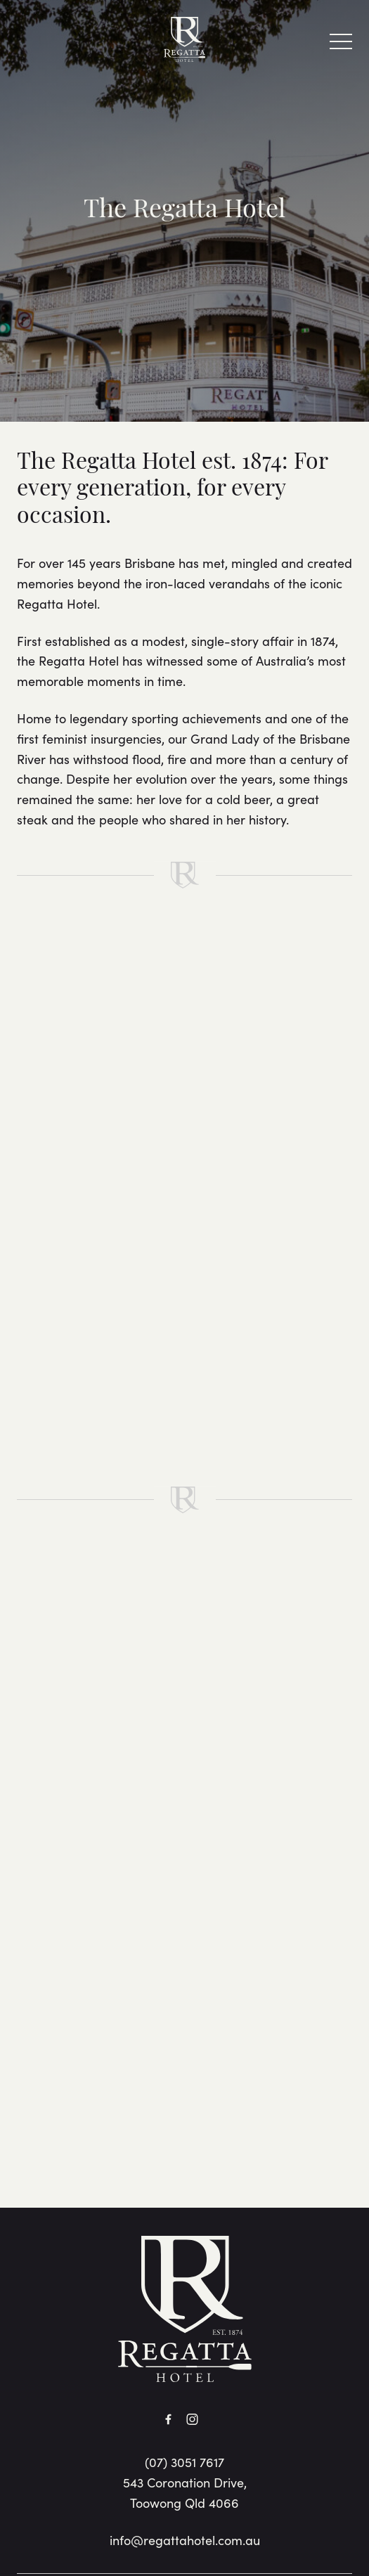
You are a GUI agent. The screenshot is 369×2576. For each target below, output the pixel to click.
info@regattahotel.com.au (185, 2540)
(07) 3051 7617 (184, 2462)
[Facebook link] (168, 2419)
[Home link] (184, 39)
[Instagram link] (192, 2419)
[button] (341, 45)
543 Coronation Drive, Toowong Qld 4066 (185, 2492)
